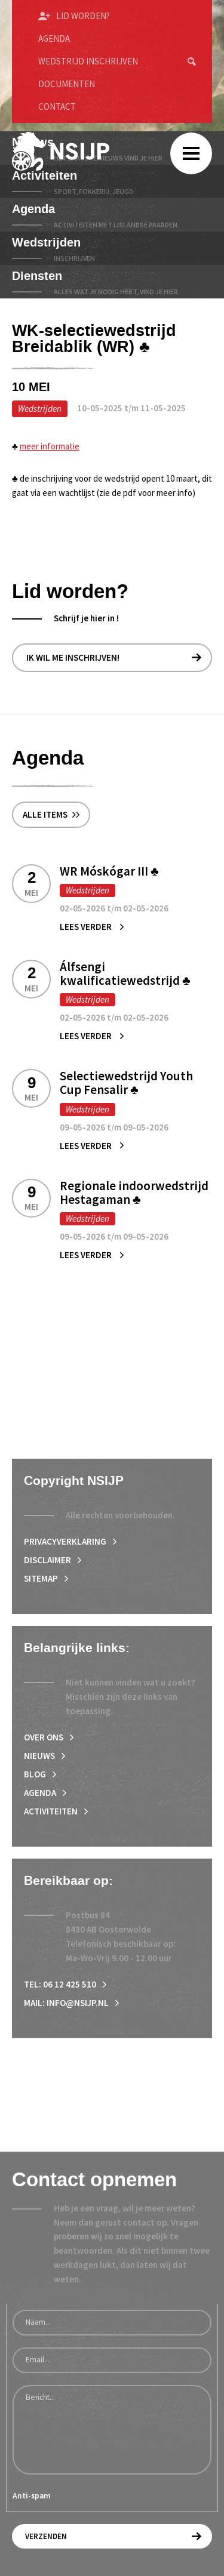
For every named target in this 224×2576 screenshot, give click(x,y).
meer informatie (49, 446)
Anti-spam (32, 2496)
